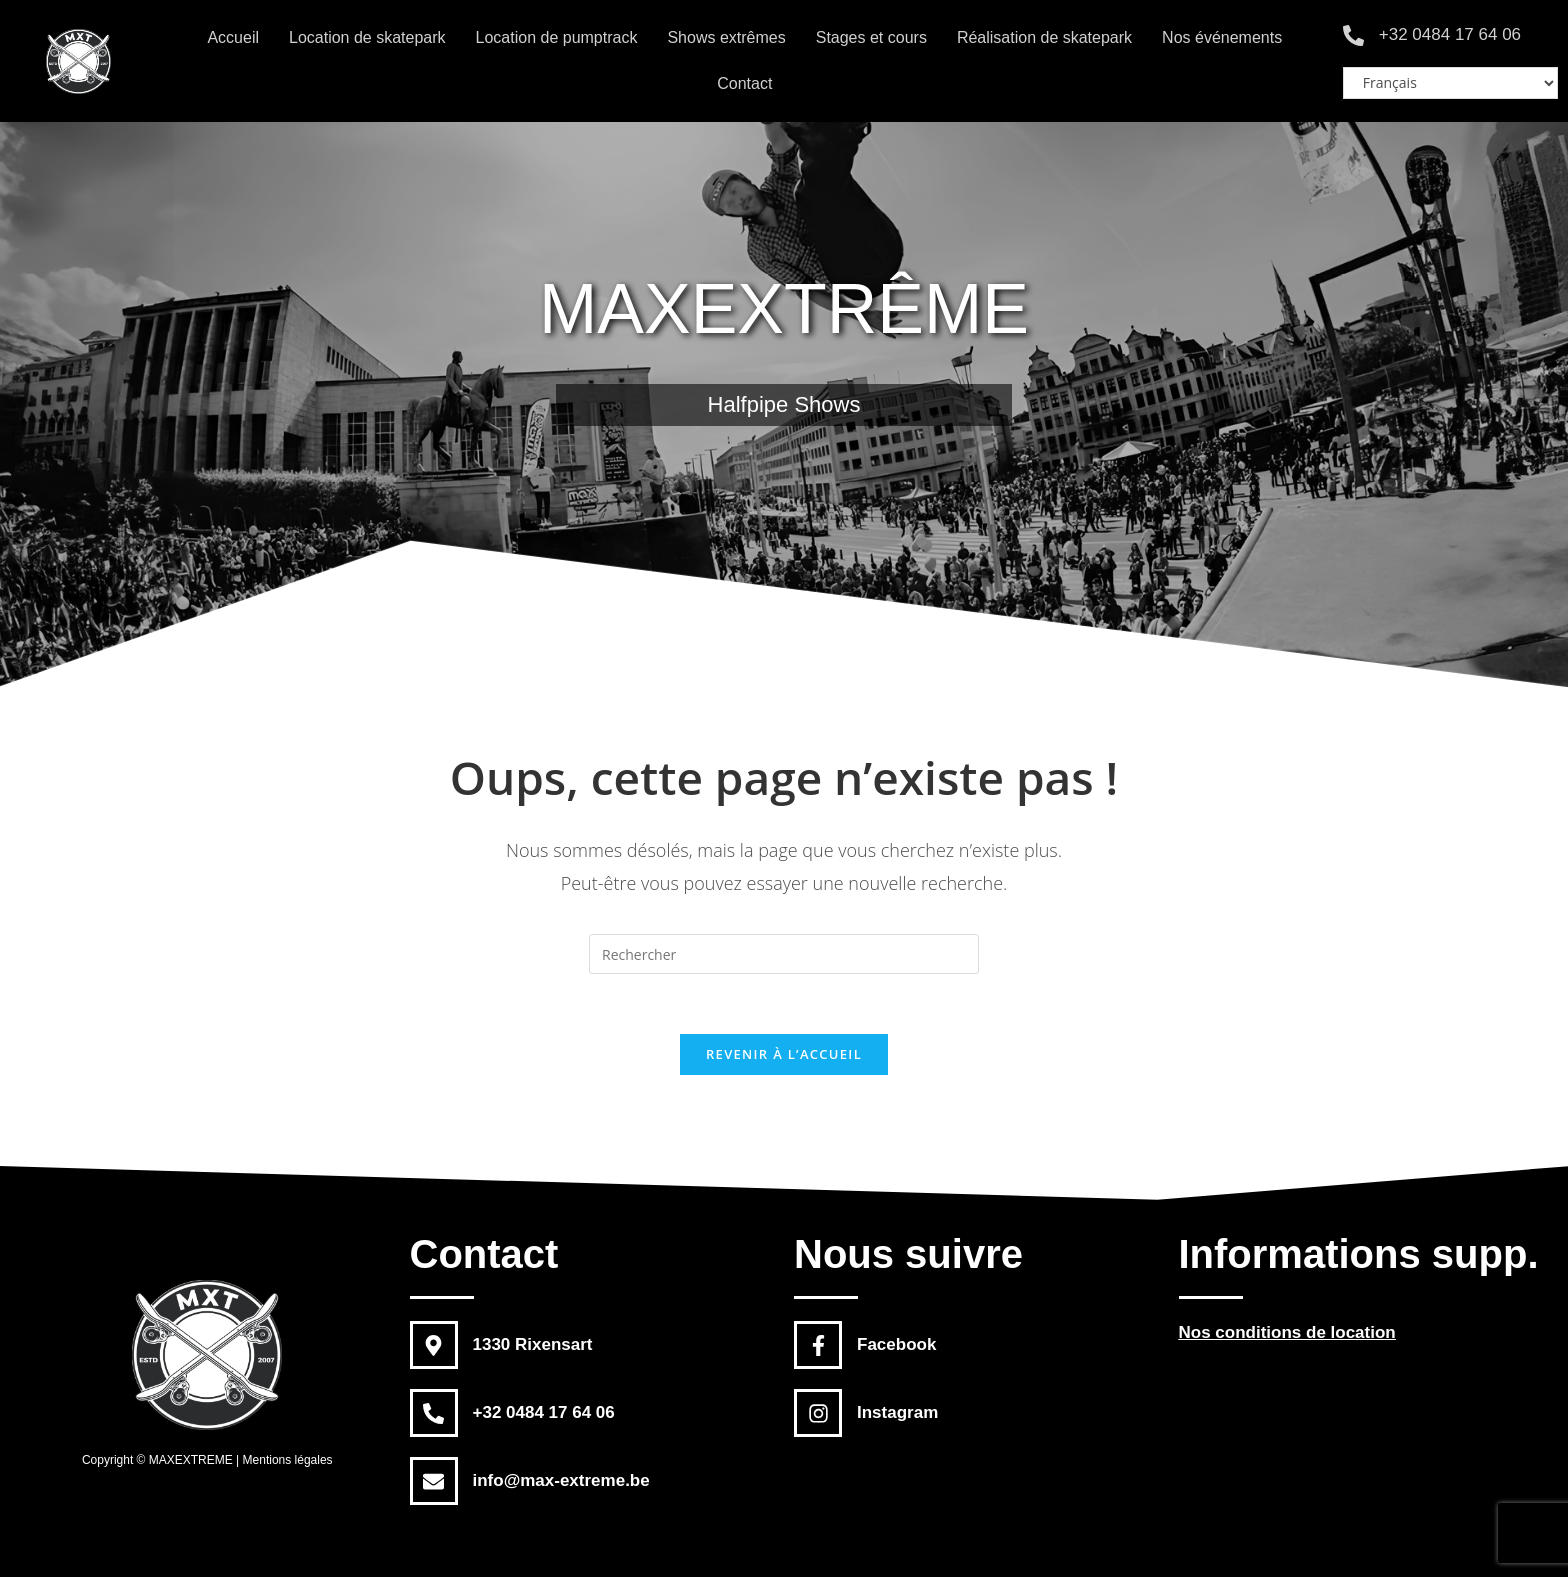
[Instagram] (818, 1413)
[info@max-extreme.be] (434, 1481)
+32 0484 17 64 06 (1450, 34)
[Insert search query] (784, 954)
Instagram (897, 1412)
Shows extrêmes (726, 37)
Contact (744, 83)
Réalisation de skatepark (1044, 37)
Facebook (896, 1344)
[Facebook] (818, 1345)
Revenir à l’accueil (784, 1054)
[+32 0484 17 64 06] (1353, 35)
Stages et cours (871, 37)
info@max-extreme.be (561, 1480)
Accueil (233, 37)
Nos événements (1222, 37)
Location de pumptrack (557, 37)
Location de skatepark (367, 37)
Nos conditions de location (1287, 1332)
